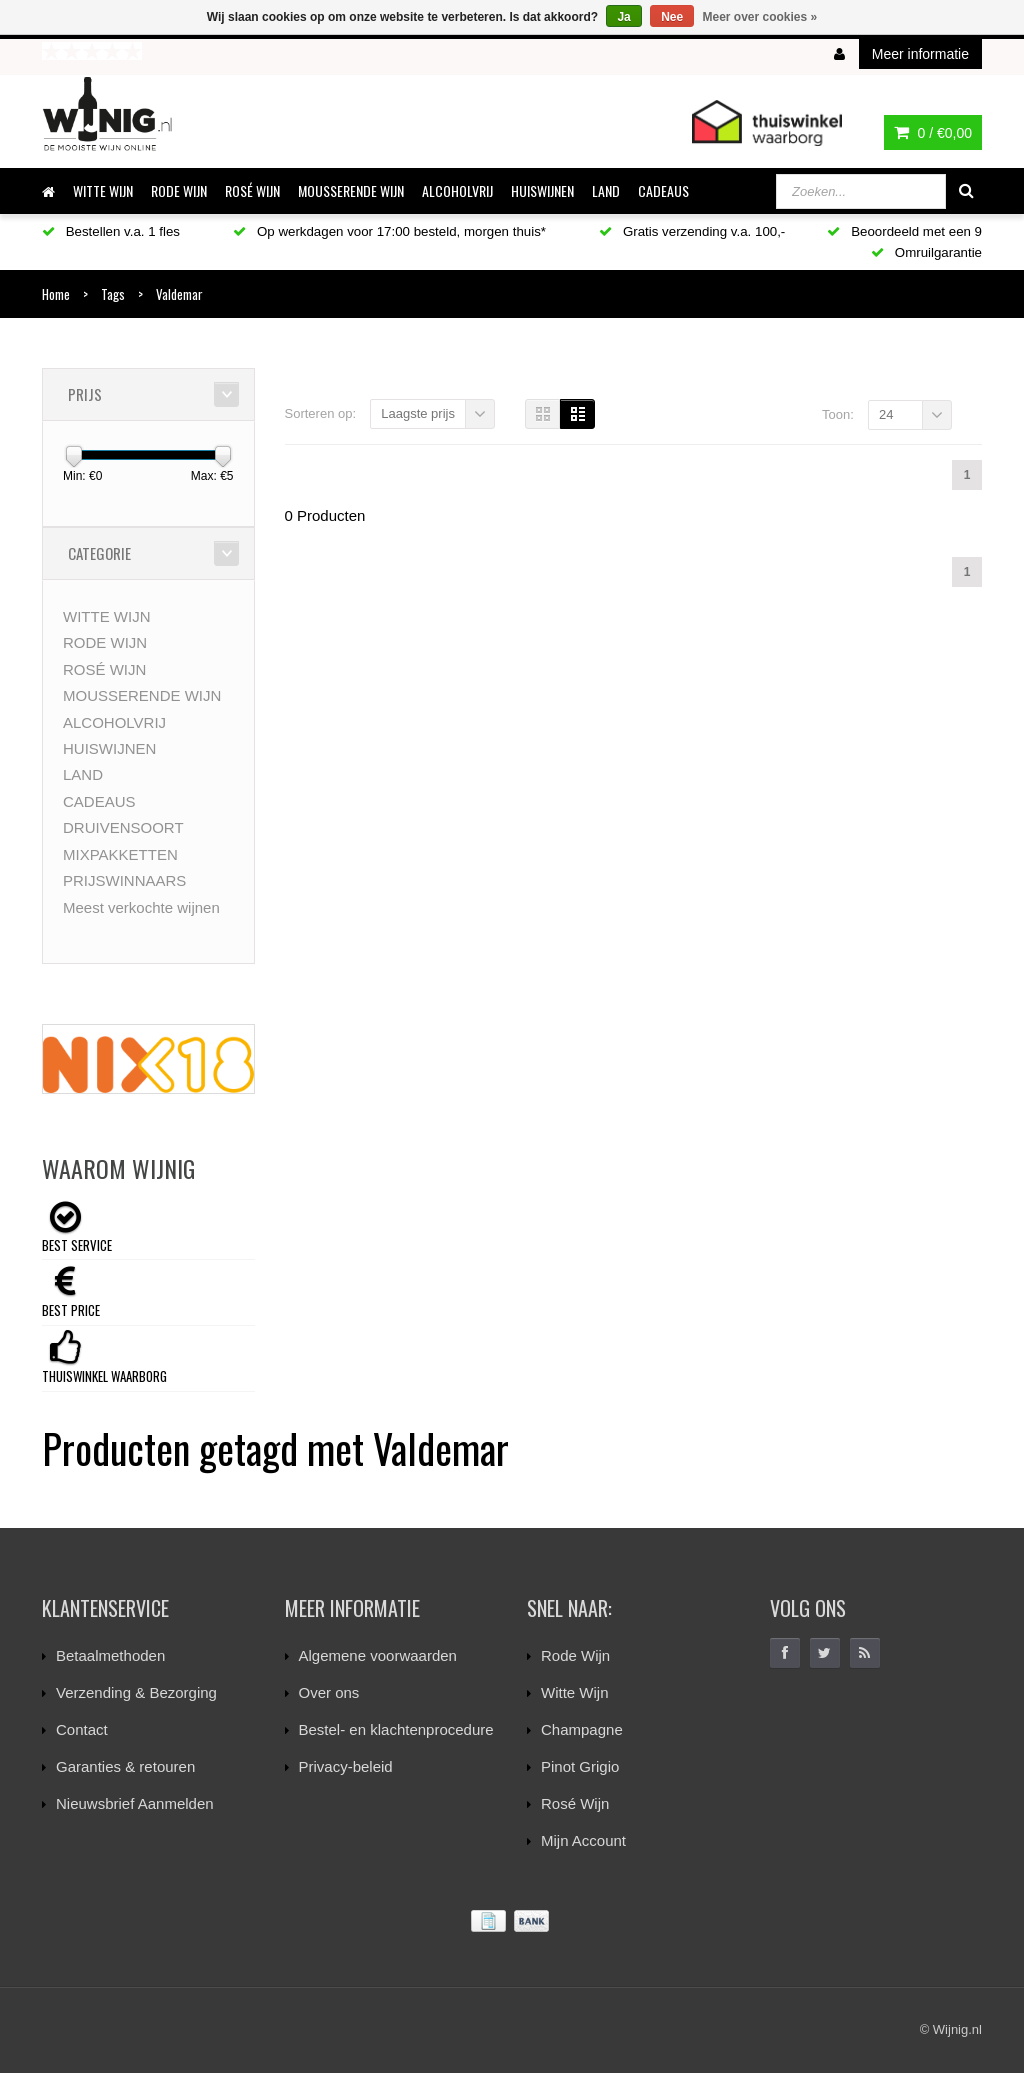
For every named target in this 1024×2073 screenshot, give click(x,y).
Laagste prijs (418, 413)
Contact (82, 1729)
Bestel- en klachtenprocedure (396, 1729)
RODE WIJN (179, 190)
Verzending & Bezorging (136, 1692)
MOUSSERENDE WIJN (351, 190)
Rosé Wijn (575, 1803)
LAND (606, 190)
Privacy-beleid (346, 1766)
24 (886, 414)
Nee (672, 17)
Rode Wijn (575, 1655)
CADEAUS (663, 190)
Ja (623, 17)
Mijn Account (583, 1840)
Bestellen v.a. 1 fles (111, 231)
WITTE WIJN (103, 190)
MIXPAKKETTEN (120, 854)
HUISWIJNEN (542, 190)
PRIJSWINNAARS (124, 880)
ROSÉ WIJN (252, 190)
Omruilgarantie (926, 252)
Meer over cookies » (760, 17)
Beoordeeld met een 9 (904, 231)
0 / (933, 133)
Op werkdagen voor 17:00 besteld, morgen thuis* (389, 231)
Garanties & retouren (125, 1766)
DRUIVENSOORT (123, 827)
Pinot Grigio (580, 1766)
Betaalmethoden (110, 1655)
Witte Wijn (575, 1692)
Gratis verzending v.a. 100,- (692, 231)
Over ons (329, 1692)
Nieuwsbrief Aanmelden (135, 1803)
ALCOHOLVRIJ (457, 190)
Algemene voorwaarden (378, 1655)
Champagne (582, 1729)
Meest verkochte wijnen (141, 907)
